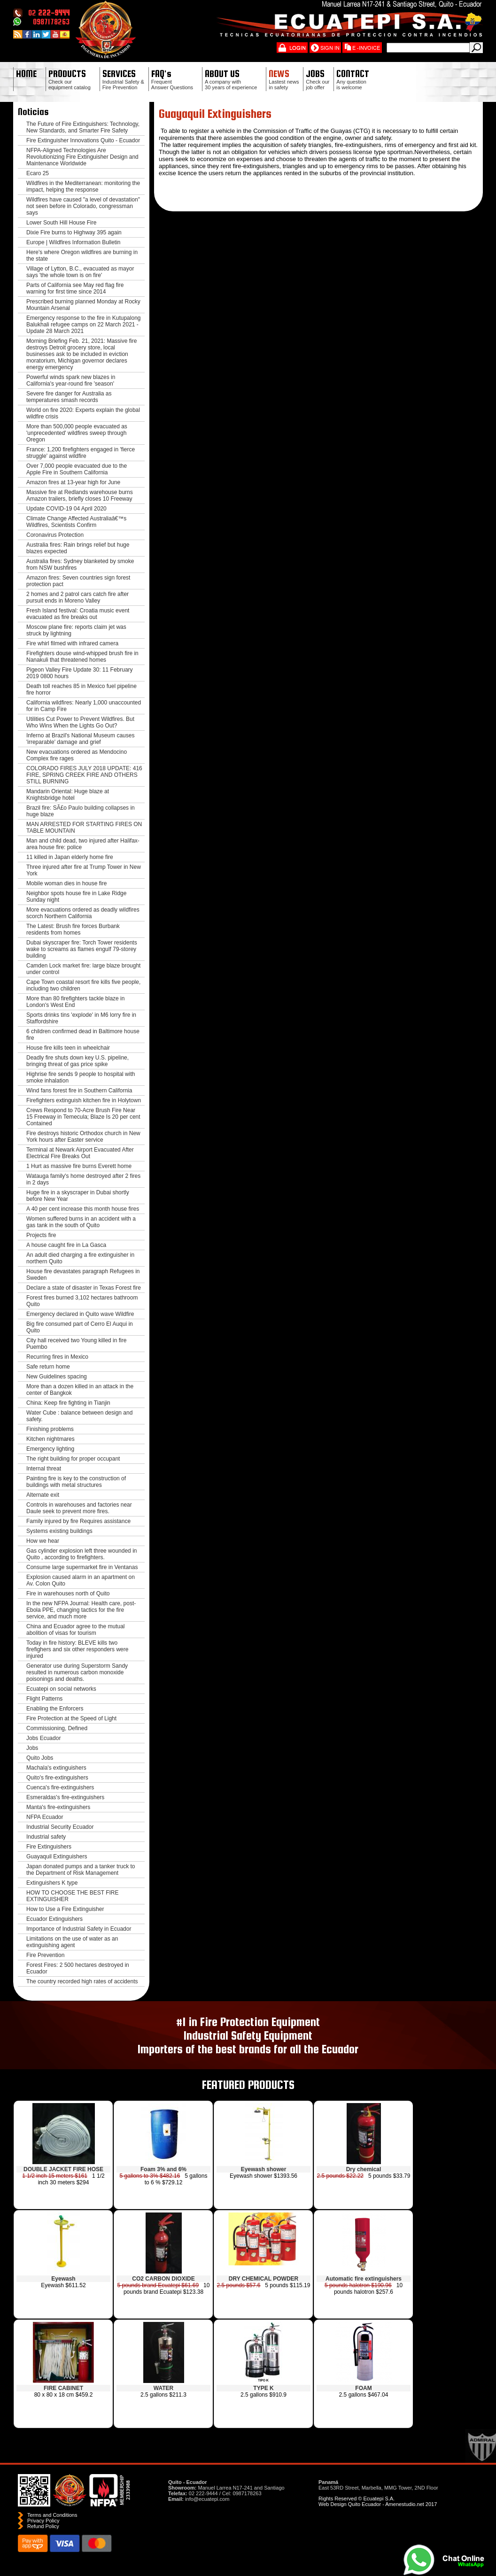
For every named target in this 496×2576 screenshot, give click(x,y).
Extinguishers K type (52, 1883)
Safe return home (48, 1366)
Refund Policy (43, 2526)
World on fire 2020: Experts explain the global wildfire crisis (83, 413)
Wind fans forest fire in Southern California (79, 1090)
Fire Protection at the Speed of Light (71, 1718)
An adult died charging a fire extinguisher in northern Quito (80, 1258)
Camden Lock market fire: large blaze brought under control (83, 968)
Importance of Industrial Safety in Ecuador (78, 1929)
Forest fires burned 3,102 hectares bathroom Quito (82, 1300)
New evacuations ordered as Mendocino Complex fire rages (76, 755)
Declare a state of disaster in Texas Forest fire (83, 1287)
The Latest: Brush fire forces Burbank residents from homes (73, 929)
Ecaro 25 (37, 173)
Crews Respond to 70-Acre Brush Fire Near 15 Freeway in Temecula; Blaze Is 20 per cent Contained (83, 1117)
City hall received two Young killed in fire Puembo (76, 1343)
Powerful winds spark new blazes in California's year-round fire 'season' (70, 380)
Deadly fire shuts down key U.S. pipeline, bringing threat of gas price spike (77, 1061)
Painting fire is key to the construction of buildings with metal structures (76, 1481)
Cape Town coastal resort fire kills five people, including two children (83, 985)
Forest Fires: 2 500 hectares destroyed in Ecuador (77, 1968)
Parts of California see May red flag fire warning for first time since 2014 (75, 288)
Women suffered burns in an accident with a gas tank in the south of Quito (81, 1222)
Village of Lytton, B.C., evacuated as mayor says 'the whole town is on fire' (80, 271)
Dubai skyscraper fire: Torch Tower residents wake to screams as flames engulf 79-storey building (81, 949)
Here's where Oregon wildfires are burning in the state (82, 255)
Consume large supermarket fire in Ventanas (82, 1567)
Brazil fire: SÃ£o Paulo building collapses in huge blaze (80, 811)
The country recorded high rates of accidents (82, 1981)
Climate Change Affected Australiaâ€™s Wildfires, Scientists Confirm (76, 521)
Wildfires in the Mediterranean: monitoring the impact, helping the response (83, 186)
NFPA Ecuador (44, 1817)
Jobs (32, 1748)
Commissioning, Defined (56, 1728)
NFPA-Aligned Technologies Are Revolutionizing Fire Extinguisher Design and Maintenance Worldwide (82, 157)
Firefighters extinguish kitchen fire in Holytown (83, 1100)
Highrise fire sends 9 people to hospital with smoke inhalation (80, 1077)
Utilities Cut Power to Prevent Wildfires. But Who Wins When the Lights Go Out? (80, 722)
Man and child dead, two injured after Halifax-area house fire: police (83, 844)
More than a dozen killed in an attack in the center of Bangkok (79, 1389)
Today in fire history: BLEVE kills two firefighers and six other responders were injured (77, 1649)
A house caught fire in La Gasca (66, 1245)
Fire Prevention (45, 1955)
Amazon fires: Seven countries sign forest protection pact (78, 581)
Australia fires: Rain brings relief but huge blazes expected (77, 548)
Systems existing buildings (59, 1531)
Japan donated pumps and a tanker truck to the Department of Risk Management (80, 1869)
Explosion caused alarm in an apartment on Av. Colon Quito (80, 1580)
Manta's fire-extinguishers (58, 1807)
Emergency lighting (50, 1449)
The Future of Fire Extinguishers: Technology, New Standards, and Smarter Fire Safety (83, 127)
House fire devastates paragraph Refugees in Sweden (83, 1274)
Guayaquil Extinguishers (56, 1856)
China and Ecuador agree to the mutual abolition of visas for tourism (75, 1629)
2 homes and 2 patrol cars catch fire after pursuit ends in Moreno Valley (77, 597)
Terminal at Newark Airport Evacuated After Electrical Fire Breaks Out (80, 1153)
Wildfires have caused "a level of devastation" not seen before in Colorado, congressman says (83, 206)
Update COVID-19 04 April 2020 (66, 508)
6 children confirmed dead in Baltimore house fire (83, 1034)
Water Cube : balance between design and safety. (79, 1416)
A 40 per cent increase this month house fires (82, 1209)
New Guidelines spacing (56, 1376)
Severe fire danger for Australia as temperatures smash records (68, 396)
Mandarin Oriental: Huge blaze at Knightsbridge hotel (67, 794)
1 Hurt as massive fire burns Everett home (79, 1166)
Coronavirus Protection (55, 535)
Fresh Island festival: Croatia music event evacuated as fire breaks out (77, 613)
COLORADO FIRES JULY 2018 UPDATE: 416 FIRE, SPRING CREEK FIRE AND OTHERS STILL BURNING (84, 775)
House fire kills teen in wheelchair (68, 1047)
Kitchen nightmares (50, 1439)
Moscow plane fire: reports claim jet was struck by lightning (76, 630)
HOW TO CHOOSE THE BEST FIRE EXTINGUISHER (72, 1896)
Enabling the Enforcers (54, 1708)
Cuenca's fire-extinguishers (60, 1787)
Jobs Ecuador (43, 1738)
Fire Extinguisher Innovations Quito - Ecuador (83, 140)
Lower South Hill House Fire (61, 222)
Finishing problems (50, 1429)
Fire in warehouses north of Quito (67, 1593)
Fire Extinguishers (48, 1846)
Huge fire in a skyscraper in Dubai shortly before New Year (77, 1195)
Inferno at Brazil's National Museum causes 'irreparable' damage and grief (80, 738)
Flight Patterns (44, 1698)
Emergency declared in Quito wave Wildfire (80, 1314)
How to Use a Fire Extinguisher (65, 1909)
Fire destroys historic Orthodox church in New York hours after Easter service (83, 1136)
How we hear (42, 1541)
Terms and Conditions (52, 2515)
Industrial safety (46, 1836)
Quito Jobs (39, 1758)
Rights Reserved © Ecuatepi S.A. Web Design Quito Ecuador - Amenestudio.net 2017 (377, 2501)
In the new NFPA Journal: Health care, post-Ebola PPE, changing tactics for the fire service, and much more (81, 1610)
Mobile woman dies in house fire (66, 883)
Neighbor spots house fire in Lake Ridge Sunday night (76, 896)
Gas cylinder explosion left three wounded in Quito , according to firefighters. (81, 1554)
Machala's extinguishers (56, 1767)
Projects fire (41, 1235)
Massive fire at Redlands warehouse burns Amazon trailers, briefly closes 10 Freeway (79, 495)
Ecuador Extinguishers (54, 1919)
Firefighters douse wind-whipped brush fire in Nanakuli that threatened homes (82, 656)
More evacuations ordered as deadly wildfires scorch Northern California (83, 913)
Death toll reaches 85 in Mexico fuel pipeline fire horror (81, 689)
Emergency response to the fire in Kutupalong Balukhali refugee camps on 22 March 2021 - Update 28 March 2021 (83, 324)
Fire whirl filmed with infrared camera (72, 643)
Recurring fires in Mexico (57, 1357)
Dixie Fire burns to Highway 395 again (74, 232)
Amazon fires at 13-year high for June (73, 482)
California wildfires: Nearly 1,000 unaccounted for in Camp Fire (83, 705)
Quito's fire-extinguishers (57, 1777)
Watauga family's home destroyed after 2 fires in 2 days (83, 1179)
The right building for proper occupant (73, 1458)
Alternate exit (42, 1495)
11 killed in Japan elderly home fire (69, 857)
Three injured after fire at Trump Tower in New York (83, 870)
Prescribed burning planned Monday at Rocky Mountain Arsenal (83, 304)
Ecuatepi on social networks (61, 1689)
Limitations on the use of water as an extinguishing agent (72, 1942)
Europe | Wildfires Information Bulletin (73, 242)
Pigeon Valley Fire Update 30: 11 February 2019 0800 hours (79, 673)
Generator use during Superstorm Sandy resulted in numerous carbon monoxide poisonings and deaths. (77, 1672)
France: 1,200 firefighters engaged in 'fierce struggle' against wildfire (80, 452)
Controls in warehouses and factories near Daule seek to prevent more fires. (79, 1508)
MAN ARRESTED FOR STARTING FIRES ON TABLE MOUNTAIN (84, 827)
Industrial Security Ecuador (59, 1827)
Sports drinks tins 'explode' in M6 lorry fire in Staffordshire (81, 1018)
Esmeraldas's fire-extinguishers (65, 1797)
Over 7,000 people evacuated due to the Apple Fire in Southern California (76, 469)
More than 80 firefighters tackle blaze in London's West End (75, 1001)
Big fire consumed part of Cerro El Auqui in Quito (79, 1327)
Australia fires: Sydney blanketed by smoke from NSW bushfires (80, 564)
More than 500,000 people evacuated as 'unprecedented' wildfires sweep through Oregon (76, 433)
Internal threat (43, 1468)
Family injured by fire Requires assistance (78, 1521)
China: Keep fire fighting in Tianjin (68, 1403)
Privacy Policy (43, 2520)
